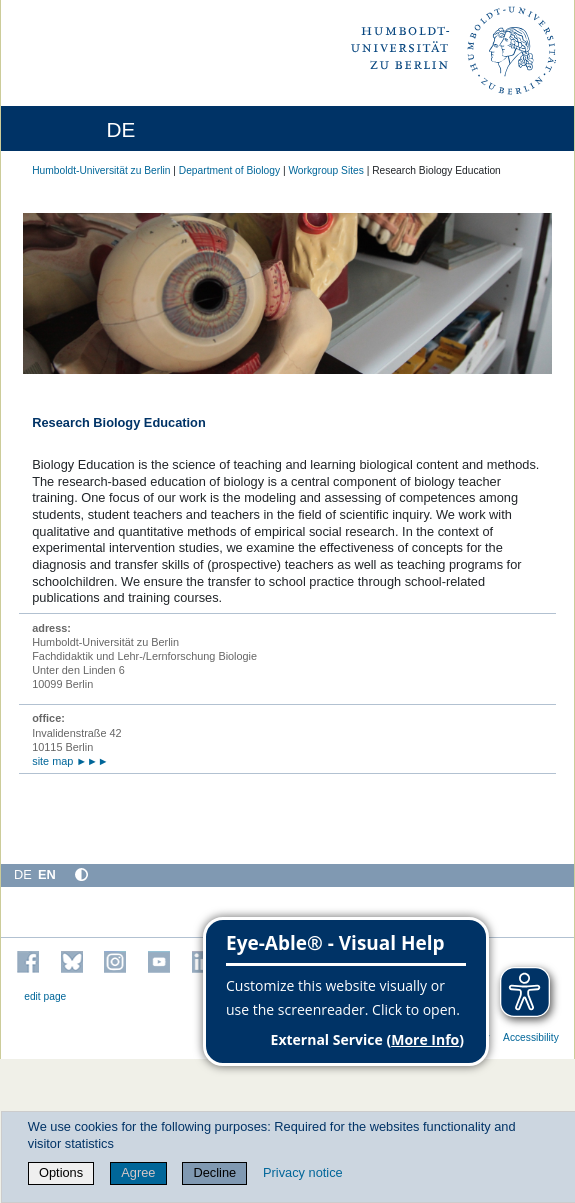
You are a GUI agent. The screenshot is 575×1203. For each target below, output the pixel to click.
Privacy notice (303, 1172)
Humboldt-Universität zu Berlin (101, 170)
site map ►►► (70, 761)
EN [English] (47, 874)
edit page (45, 996)
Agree (138, 1172)
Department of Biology (229, 170)
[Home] (72, 128)
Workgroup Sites (325, 170)
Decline (215, 1172)
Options (61, 1172)
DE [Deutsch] (23, 874)
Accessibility (531, 1037)
